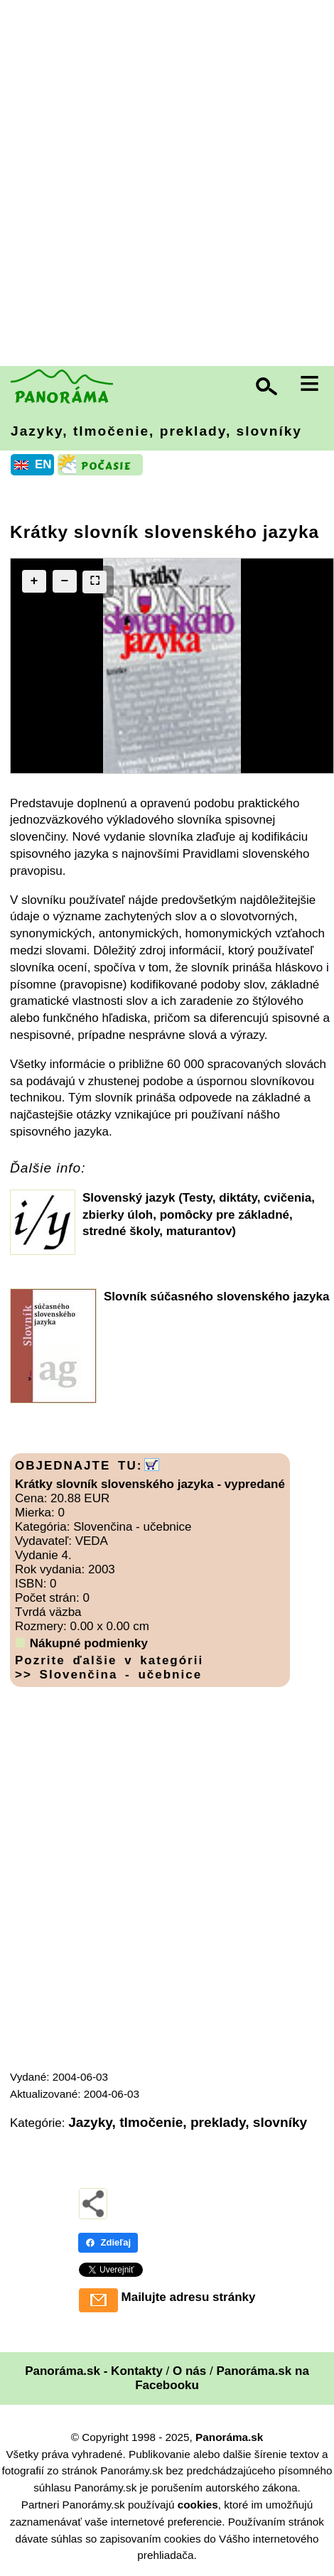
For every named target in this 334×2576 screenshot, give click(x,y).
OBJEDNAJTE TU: (78, 1465)
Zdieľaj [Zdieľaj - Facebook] (108, 2242)
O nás (189, 2371)
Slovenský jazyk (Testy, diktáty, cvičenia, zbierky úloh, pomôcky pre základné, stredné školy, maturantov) (198, 1215)
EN (43, 464)
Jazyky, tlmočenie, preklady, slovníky (156, 431)
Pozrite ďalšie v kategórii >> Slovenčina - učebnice (109, 1667)
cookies (198, 2505)
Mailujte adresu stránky (189, 2297)
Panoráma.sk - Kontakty (94, 2371)
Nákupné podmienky (89, 1643)
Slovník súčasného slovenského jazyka (216, 1296)
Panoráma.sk (229, 2437)
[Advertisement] (167, 185)
